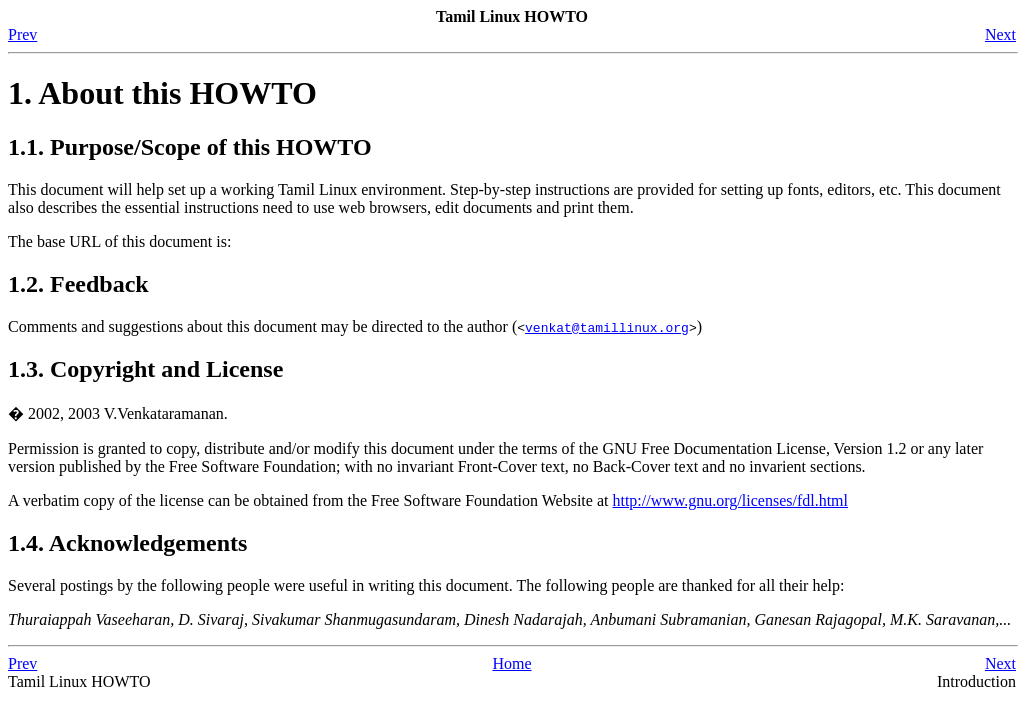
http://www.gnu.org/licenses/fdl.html (730, 500)
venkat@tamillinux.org (607, 327)
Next (1000, 34)
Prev (22, 34)
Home (511, 663)
